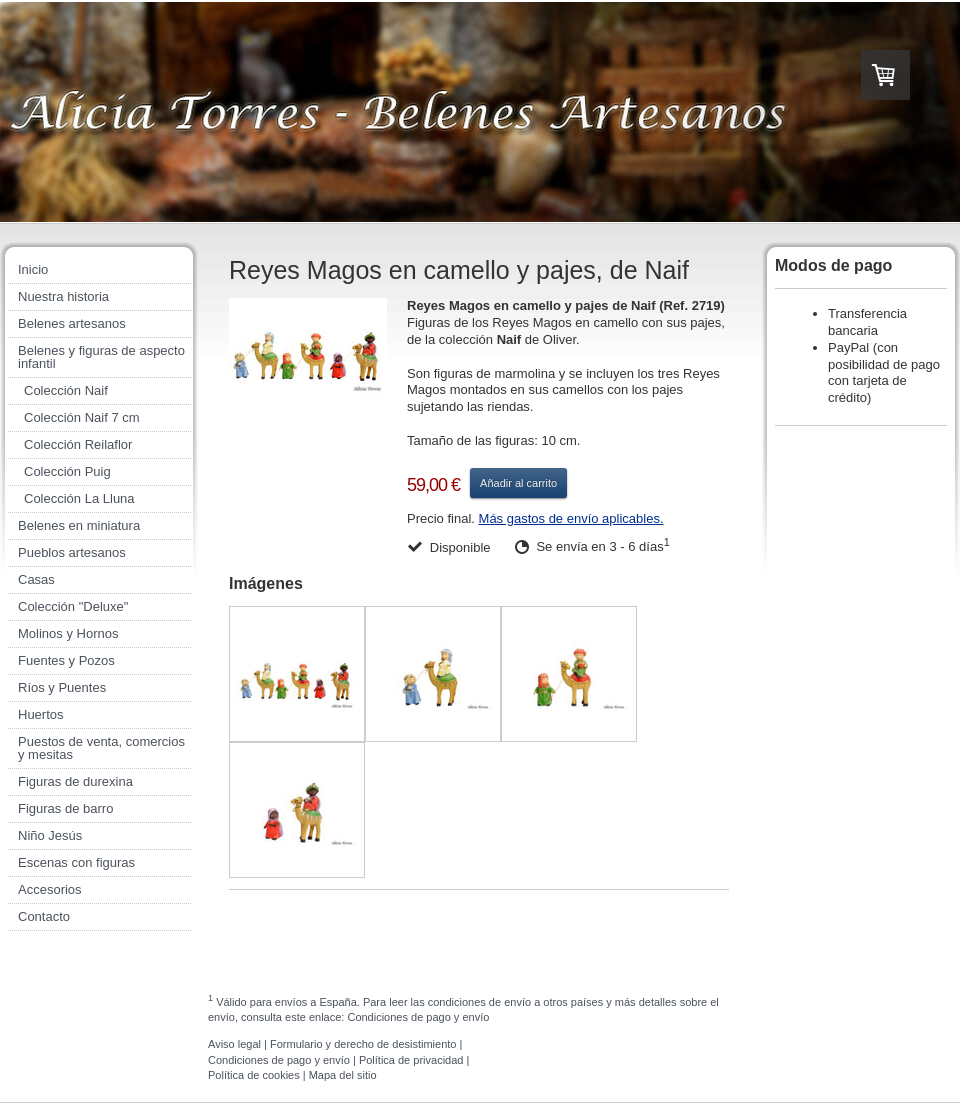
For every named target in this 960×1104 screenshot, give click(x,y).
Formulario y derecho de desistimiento (363, 1044)
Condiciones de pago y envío (418, 1017)
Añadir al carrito (518, 483)
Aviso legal (234, 1044)
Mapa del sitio (343, 1075)
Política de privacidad (411, 1060)
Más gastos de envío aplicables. (571, 518)
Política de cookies (254, 1075)
